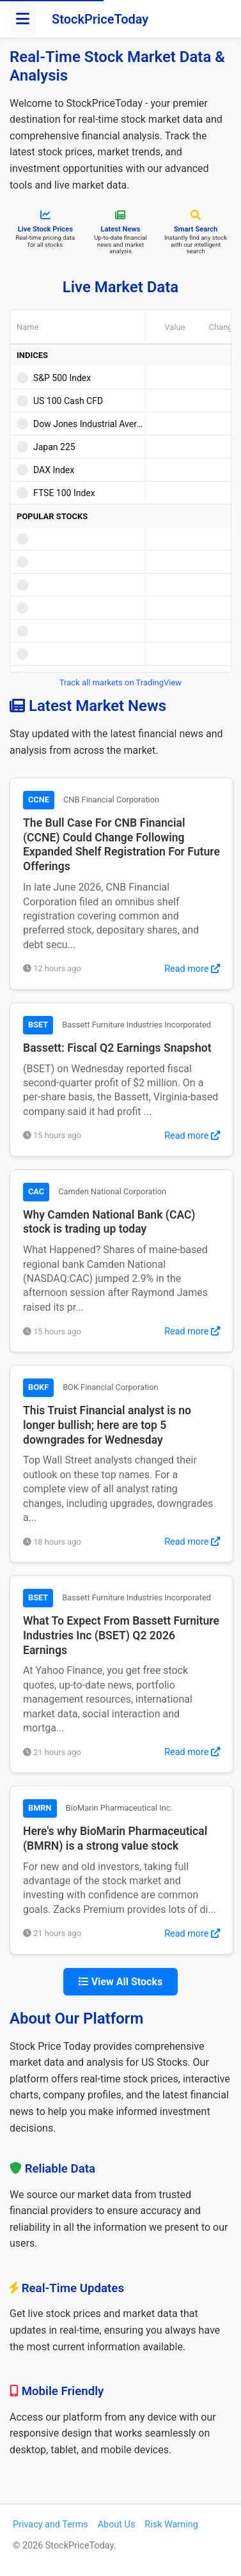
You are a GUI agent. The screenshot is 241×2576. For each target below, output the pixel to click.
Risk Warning (171, 2524)
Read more (192, 969)
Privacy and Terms (50, 2524)
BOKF (38, 1387)
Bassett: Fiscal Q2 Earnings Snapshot (117, 1048)
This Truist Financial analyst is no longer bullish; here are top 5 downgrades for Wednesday (107, 1425)
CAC (36, 1191)
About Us (117, 2524)
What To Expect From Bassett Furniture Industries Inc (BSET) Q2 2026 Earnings (121, 1635)
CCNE (38, 799)
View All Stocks (120, 1982)
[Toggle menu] (23, 19)
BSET (38, 1024)
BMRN (40, 1808)
